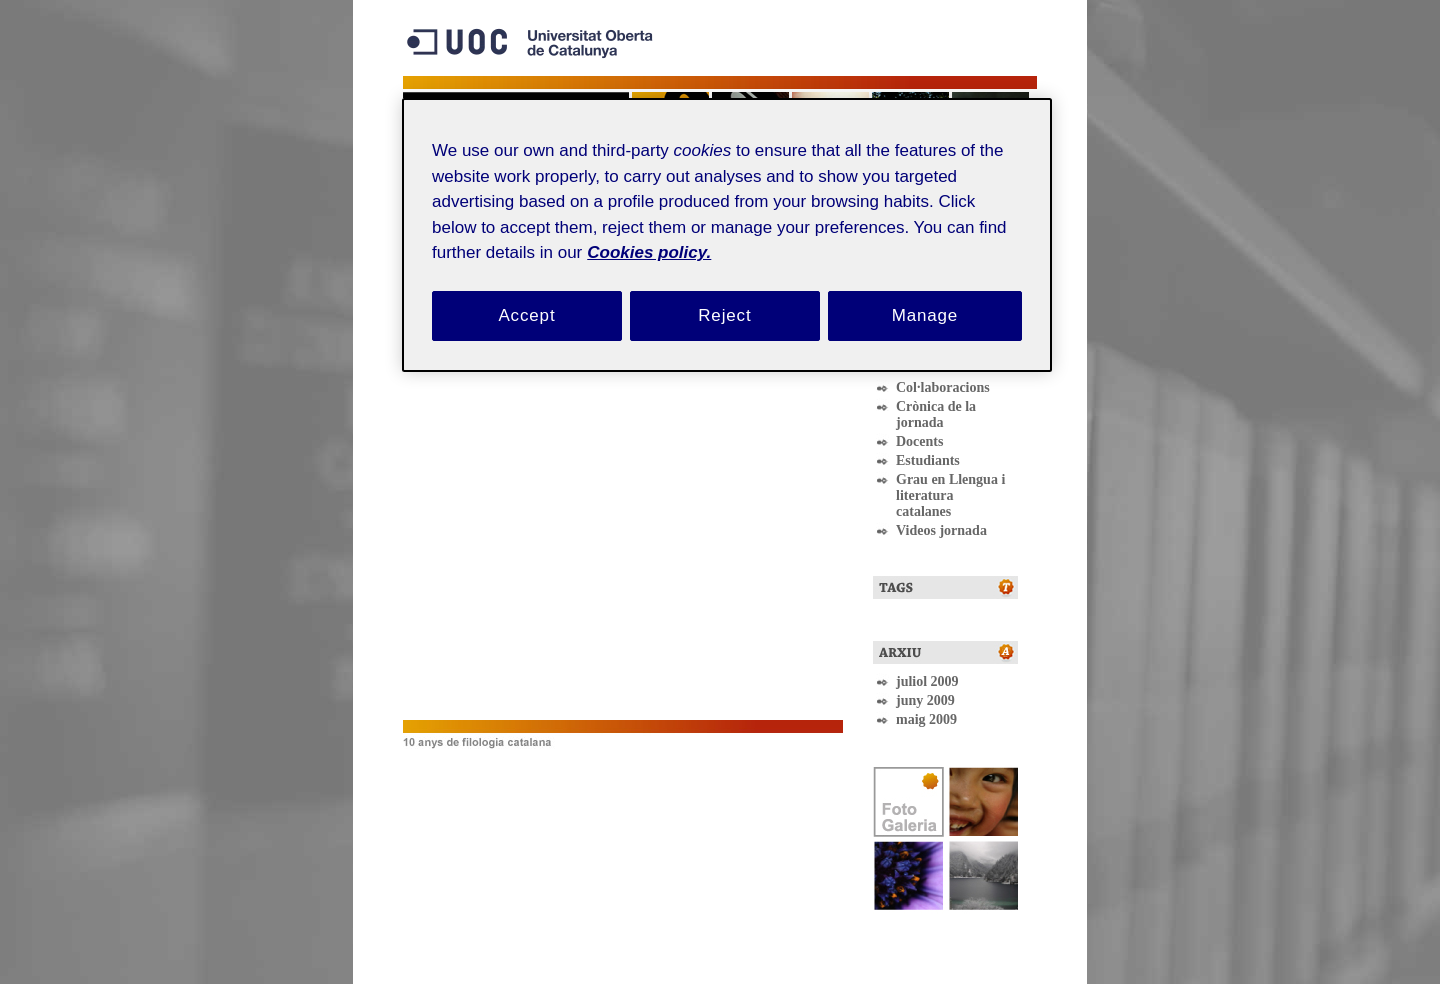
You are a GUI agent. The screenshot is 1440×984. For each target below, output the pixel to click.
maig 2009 (926, 719)
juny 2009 (925, 700)
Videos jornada (941, 530)
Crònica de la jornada (936, 414)
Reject (724, 315)
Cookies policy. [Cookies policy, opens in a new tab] (649, 252)
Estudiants (928, 460)
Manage (925, 315)
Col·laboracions (943, 387)
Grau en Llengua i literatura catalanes (950, 495)
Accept (526, 315)
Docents (919, 441)
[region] (727, 234)
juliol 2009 (927, 681)
